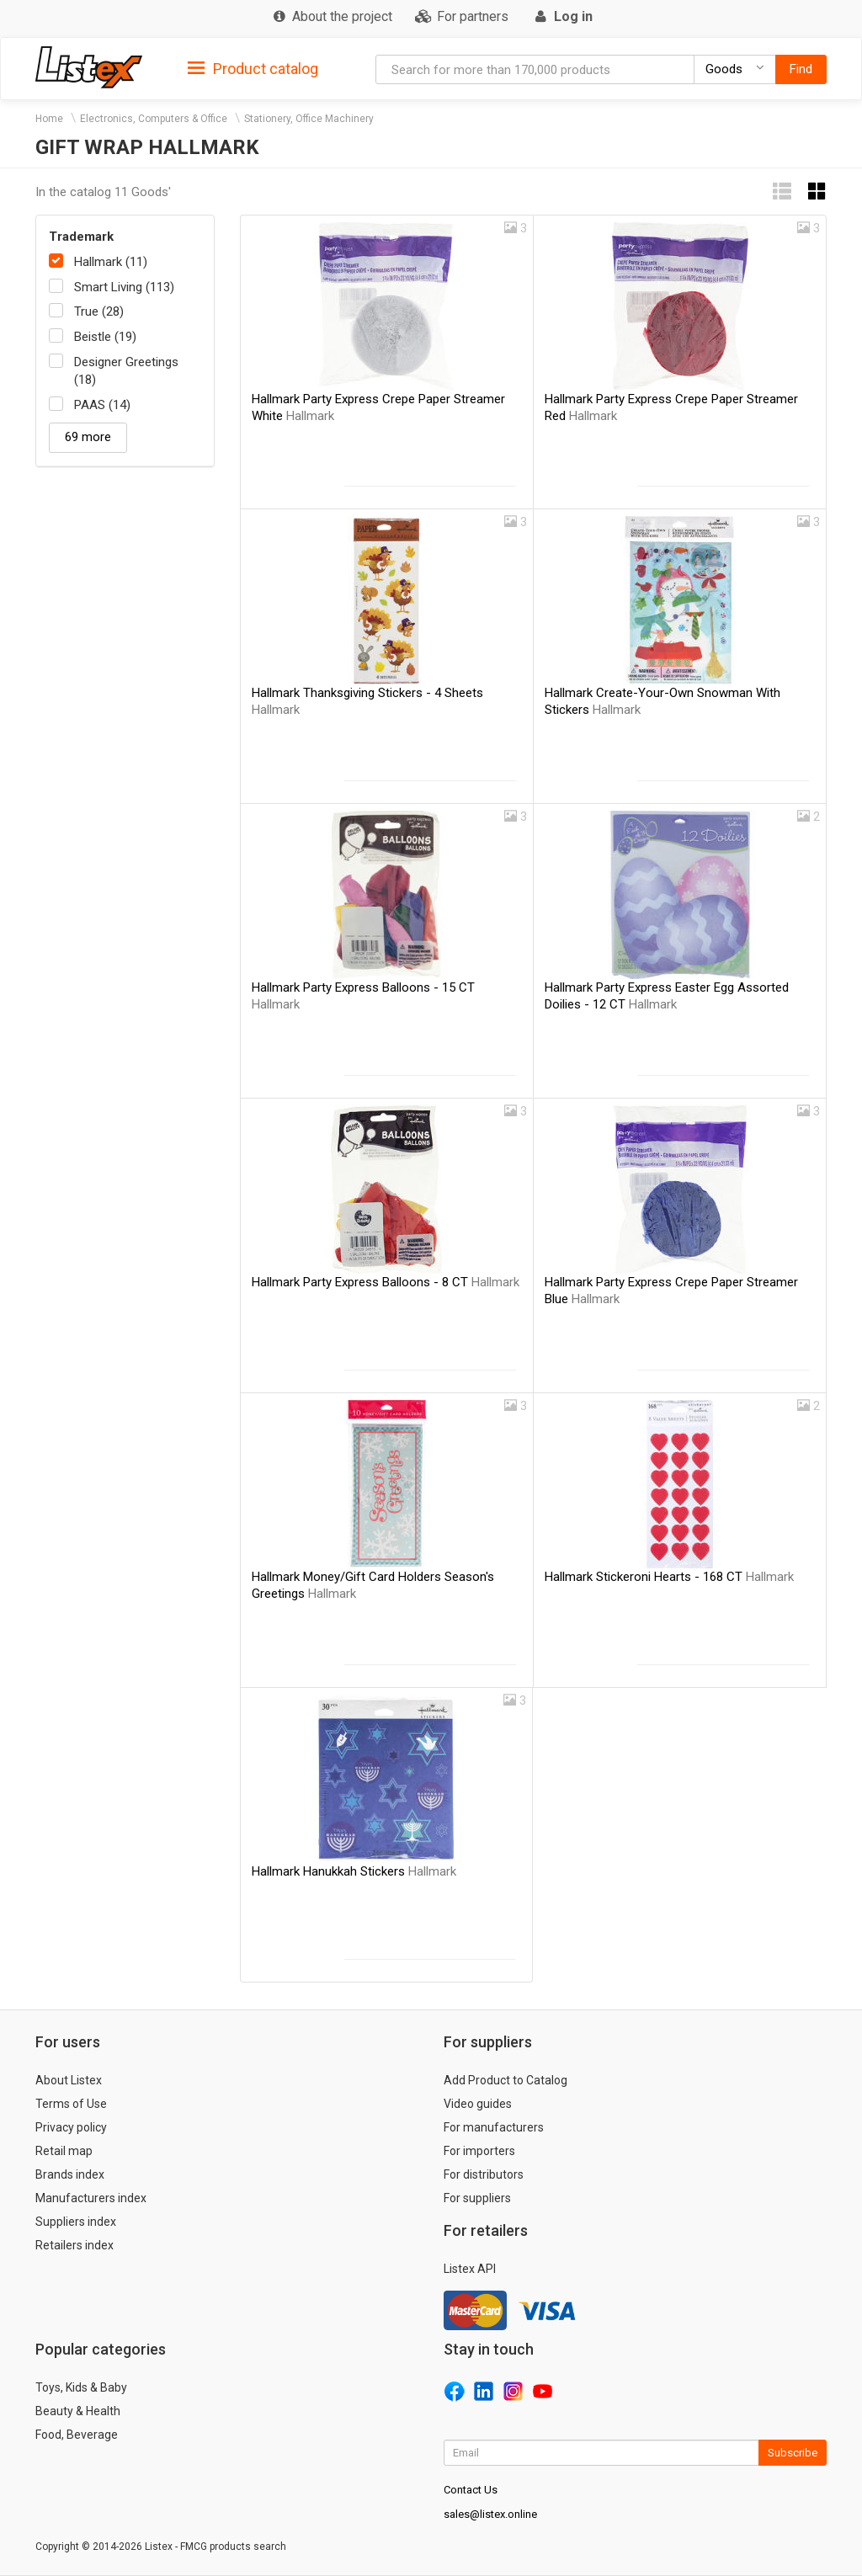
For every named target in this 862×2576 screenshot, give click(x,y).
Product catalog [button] (253, 69)
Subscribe (792, 2452)
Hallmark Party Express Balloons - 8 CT (385, 1282)
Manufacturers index (90, 2198)
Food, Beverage (76, 2434)
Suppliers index (75, 2221)
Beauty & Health (77, 2411)
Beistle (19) (105, 336)
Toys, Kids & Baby (81, 2387)
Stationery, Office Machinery (309, 119)
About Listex (68, 2080)
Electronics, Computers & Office (153, 119)
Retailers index (74, 2245)
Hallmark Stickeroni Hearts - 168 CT (669, 1576)
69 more (88, 436)
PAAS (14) (102, 404)
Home (49, 119)
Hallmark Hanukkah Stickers (354, 1871)
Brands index (69, 2174)
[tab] (253, 68)
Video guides (478, 2103)
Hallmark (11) (110, 261)
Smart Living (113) (124, 287)
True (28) (99, 311)
